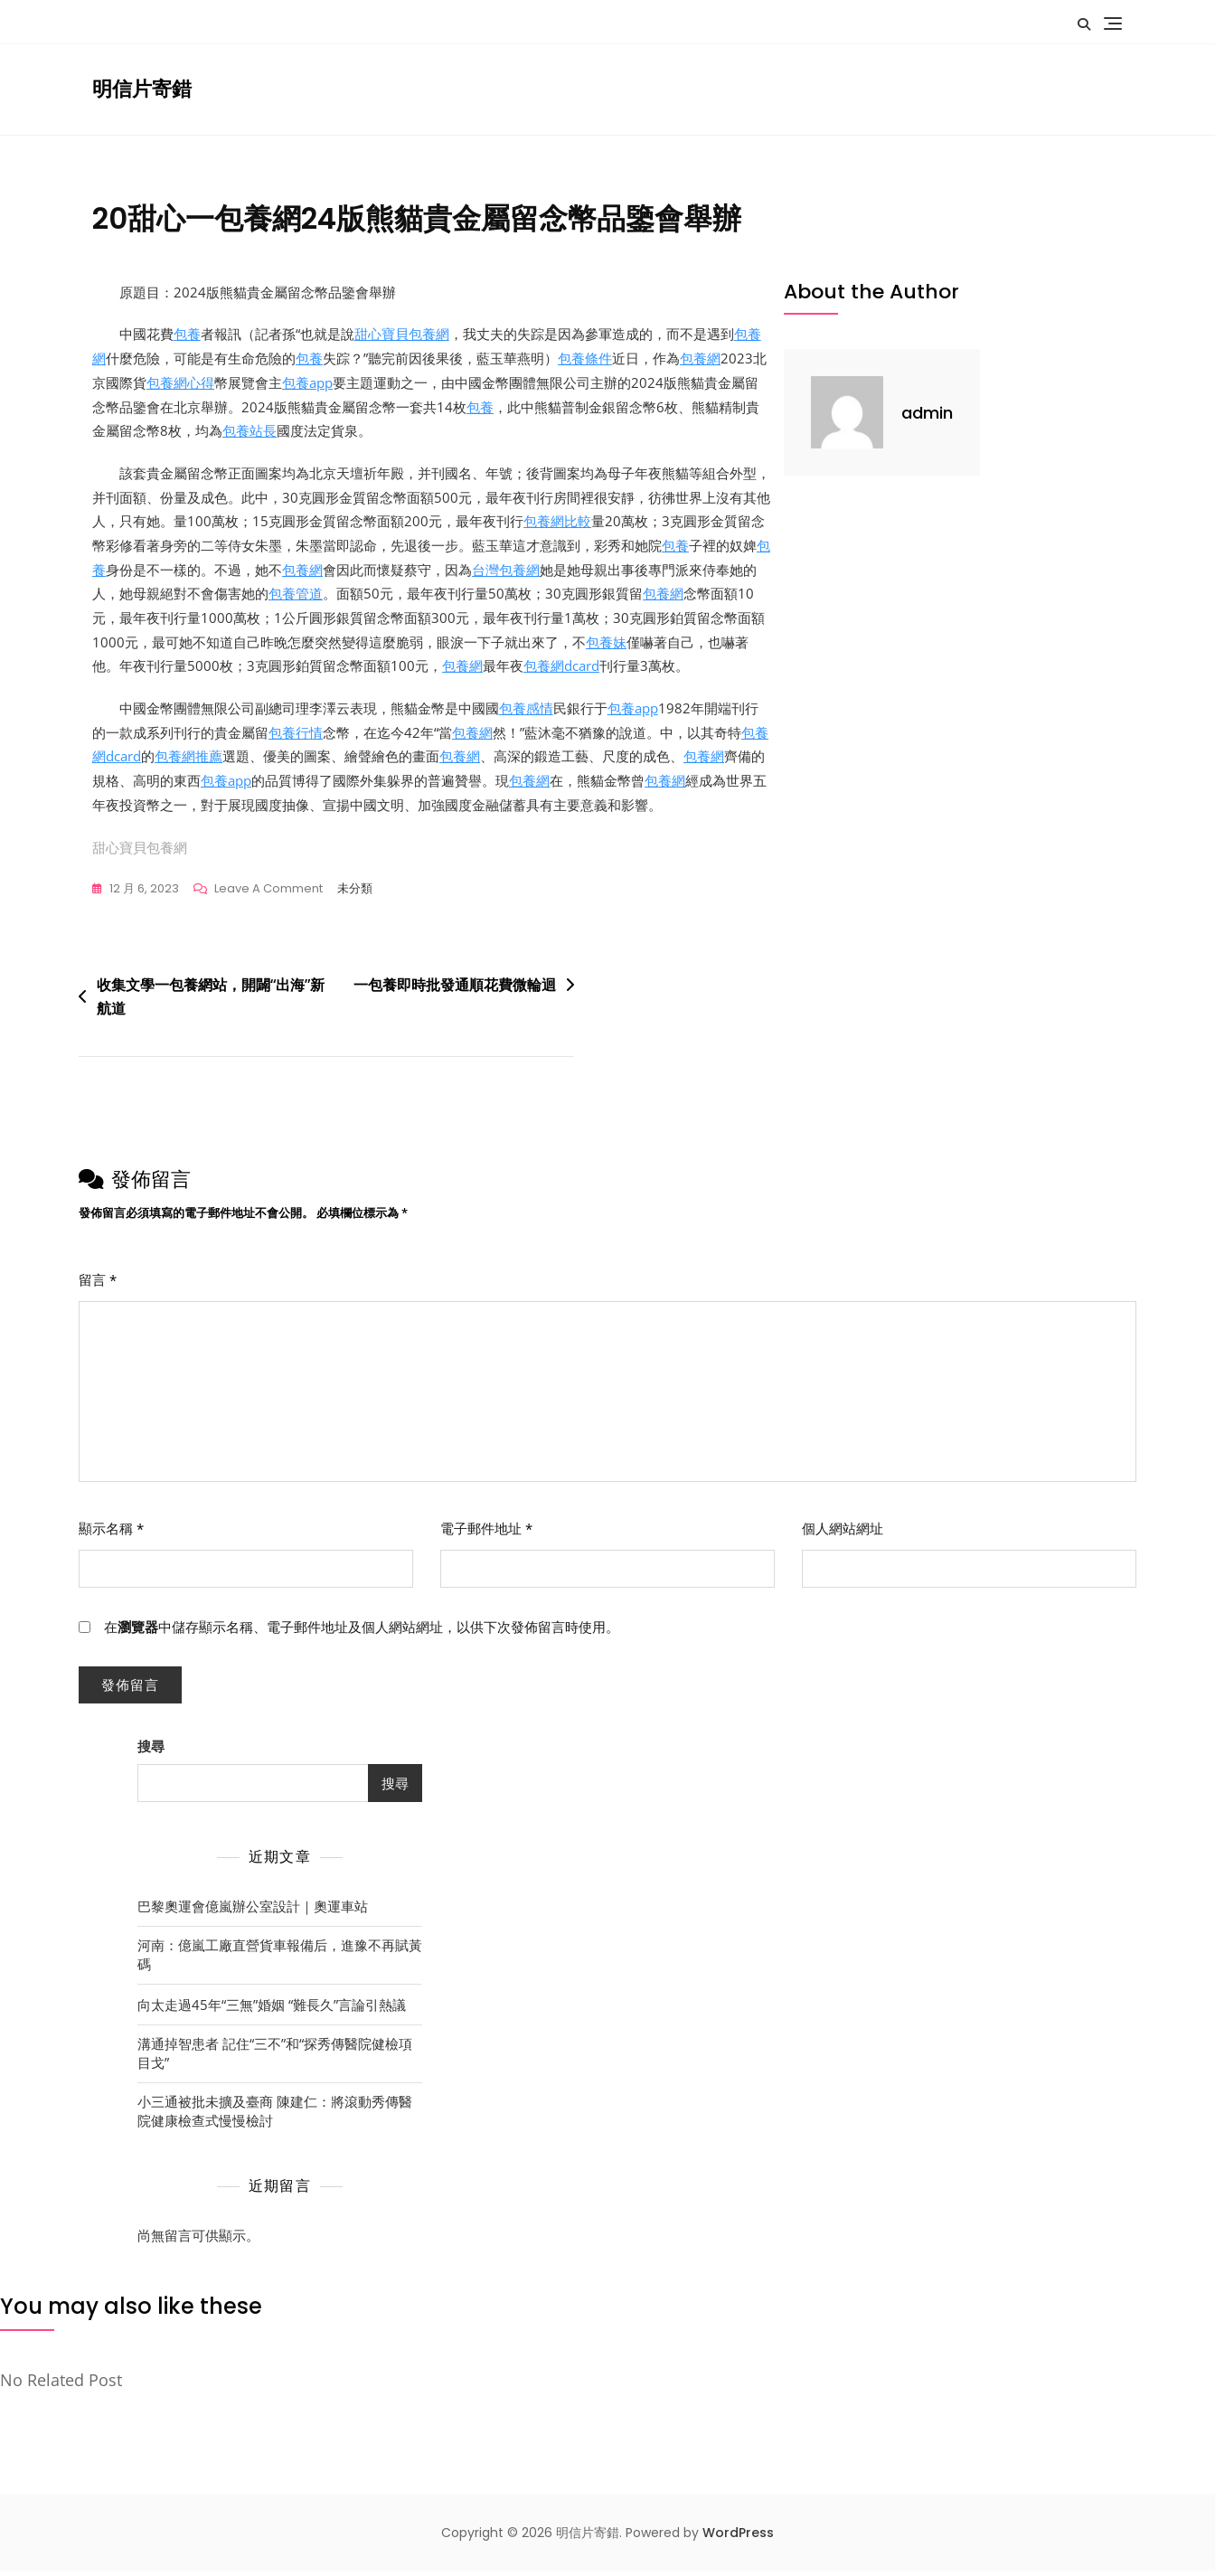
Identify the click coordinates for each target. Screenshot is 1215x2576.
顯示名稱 (111, 1534)
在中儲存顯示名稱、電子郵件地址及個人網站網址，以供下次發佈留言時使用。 (361, 1633)
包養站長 (249, 432)
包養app (307, 383)
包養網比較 (557, 523)
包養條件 (585, 359)
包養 (187, 335)
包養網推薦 (188, 761)
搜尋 (151, 1752)
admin (927, 412)
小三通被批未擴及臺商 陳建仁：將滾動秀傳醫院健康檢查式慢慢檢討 (274, 2116)
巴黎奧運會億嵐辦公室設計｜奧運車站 (252, 1911)
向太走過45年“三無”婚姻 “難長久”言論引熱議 (271, 2010)
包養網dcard (561, 670)
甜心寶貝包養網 (401, 335)
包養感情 (526, 712)
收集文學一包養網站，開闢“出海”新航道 (211, 1002)
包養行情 (295, 737)
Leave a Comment (268, 895)
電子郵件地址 (486, 1534)
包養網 (700, 359)
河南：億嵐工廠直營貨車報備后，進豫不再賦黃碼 (279, 1959)
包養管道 (295, 597)
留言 (98, 1286)
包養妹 (606, 646)
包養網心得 (180, 383)
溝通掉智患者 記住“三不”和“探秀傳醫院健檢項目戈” (274, 2058)
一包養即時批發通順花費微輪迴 (454, 991)
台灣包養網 (506, 572)
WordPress (738, 2539)
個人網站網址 (842, 1534)
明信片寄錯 (142, 89)
